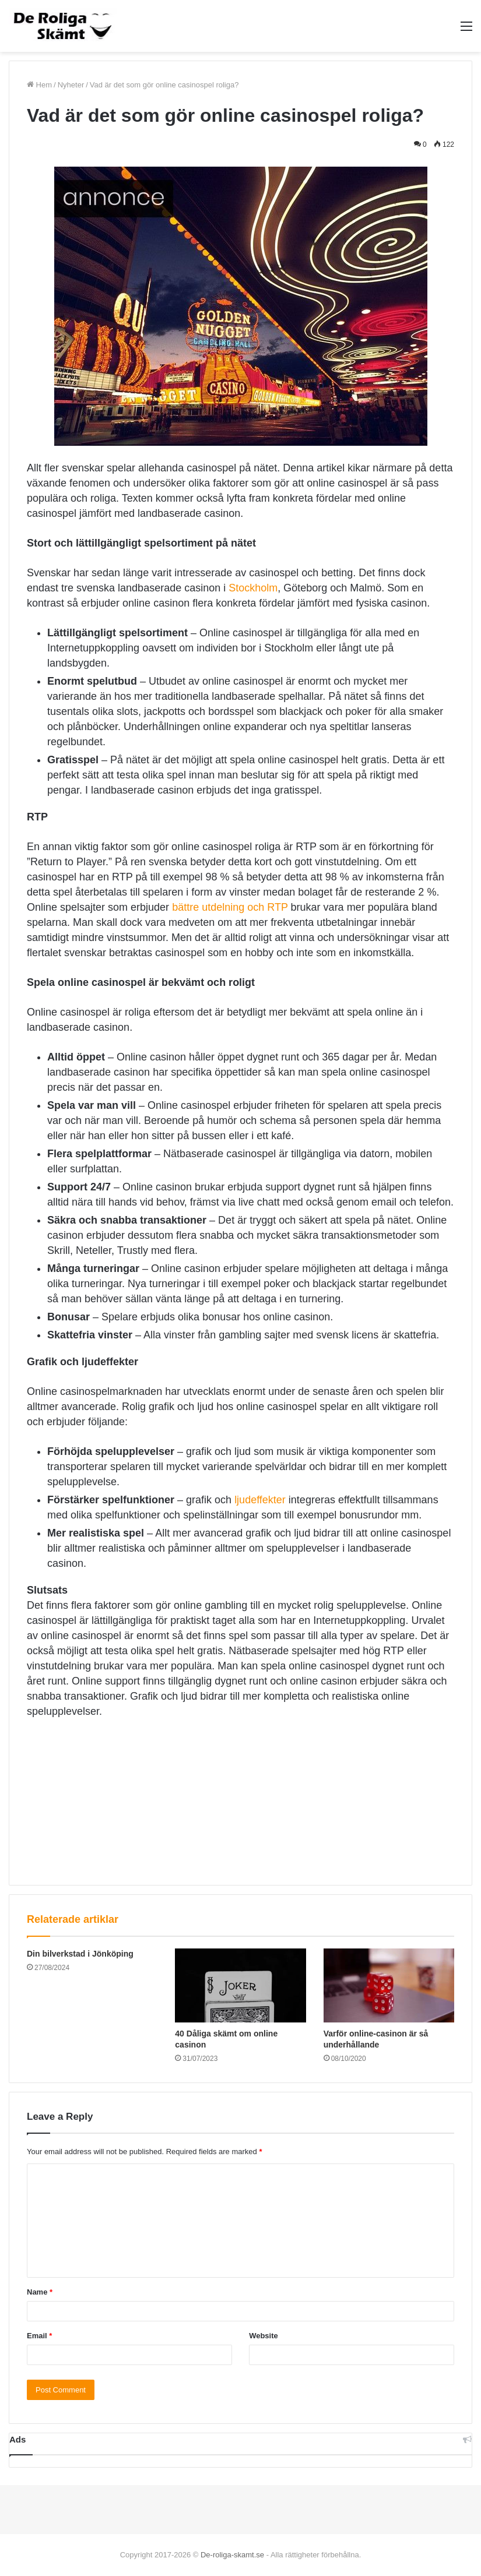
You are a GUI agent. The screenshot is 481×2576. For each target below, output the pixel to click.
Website (263, 2335)
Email (39, 2335)
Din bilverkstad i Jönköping (80, 1953)
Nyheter (71, 84)
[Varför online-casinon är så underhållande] (389, 1985)
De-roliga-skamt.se (232, 2554)
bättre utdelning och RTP (229, 907)
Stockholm (253, 588)
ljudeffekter (260, 1500)
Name (39, 2292)
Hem (39, 84)
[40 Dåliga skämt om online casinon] (240, 1985)
